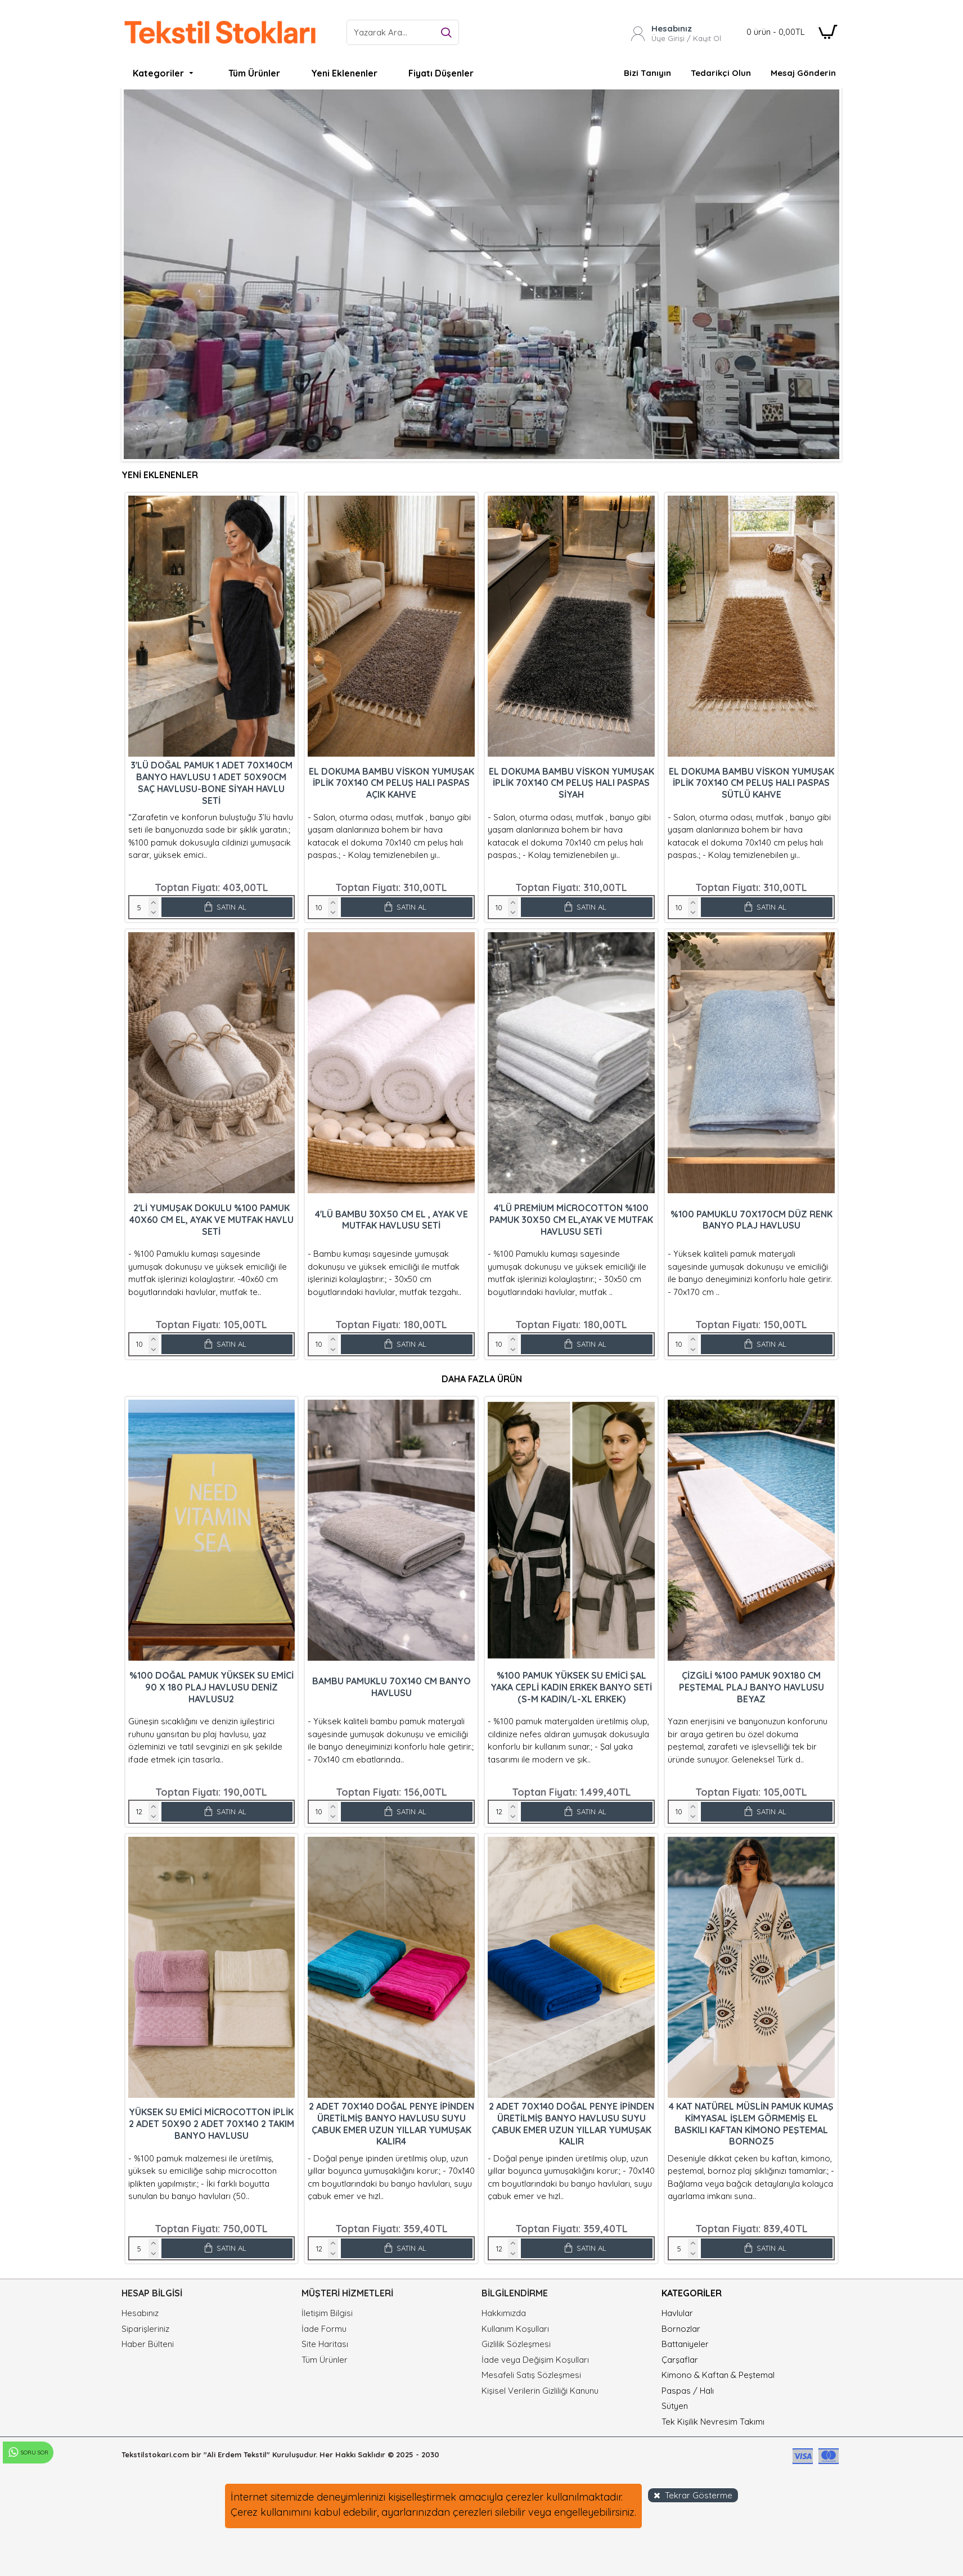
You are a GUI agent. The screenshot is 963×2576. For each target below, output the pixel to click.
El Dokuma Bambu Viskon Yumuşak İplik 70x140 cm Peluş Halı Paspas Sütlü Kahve (751, 783)
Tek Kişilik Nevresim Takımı (713, 2421)
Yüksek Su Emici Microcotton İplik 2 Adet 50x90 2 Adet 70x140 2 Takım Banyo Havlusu (211, 2123)
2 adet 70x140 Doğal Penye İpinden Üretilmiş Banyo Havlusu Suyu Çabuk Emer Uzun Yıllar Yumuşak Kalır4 (391, 2124)
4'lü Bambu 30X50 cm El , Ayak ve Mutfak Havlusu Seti (391, 1219)
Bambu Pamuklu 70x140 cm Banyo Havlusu (391, 1686)
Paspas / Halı (688, 2390)
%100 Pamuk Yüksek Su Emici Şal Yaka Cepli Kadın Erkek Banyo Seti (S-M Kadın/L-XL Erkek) (571, 1687)
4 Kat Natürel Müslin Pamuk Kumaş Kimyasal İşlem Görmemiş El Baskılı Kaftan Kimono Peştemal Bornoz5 (751, 2124)
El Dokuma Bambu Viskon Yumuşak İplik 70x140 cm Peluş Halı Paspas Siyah (571, 783)
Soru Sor (27, 2452)
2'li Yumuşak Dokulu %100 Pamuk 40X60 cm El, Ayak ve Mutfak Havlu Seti (211, 1219)
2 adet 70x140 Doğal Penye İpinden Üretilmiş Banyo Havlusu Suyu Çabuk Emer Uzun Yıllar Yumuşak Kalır (571, 2124)
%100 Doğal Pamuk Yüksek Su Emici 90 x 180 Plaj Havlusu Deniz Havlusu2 (211, 1687)
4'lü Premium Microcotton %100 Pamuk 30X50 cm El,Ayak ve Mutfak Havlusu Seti (571, 1219)
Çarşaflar (680, 2359)
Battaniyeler (685, 2344)
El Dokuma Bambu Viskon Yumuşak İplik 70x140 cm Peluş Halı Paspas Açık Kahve (391, 783)
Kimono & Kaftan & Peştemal (718, 2375)
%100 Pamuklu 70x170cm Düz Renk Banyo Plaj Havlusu (751, 1219)
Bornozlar (681, 2328)
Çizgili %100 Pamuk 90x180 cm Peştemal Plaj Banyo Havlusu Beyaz (751, 1687)
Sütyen (675, 2405)
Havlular (677, 2313)
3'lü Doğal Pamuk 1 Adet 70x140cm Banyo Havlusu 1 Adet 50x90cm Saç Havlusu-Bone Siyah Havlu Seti (211, 782)
